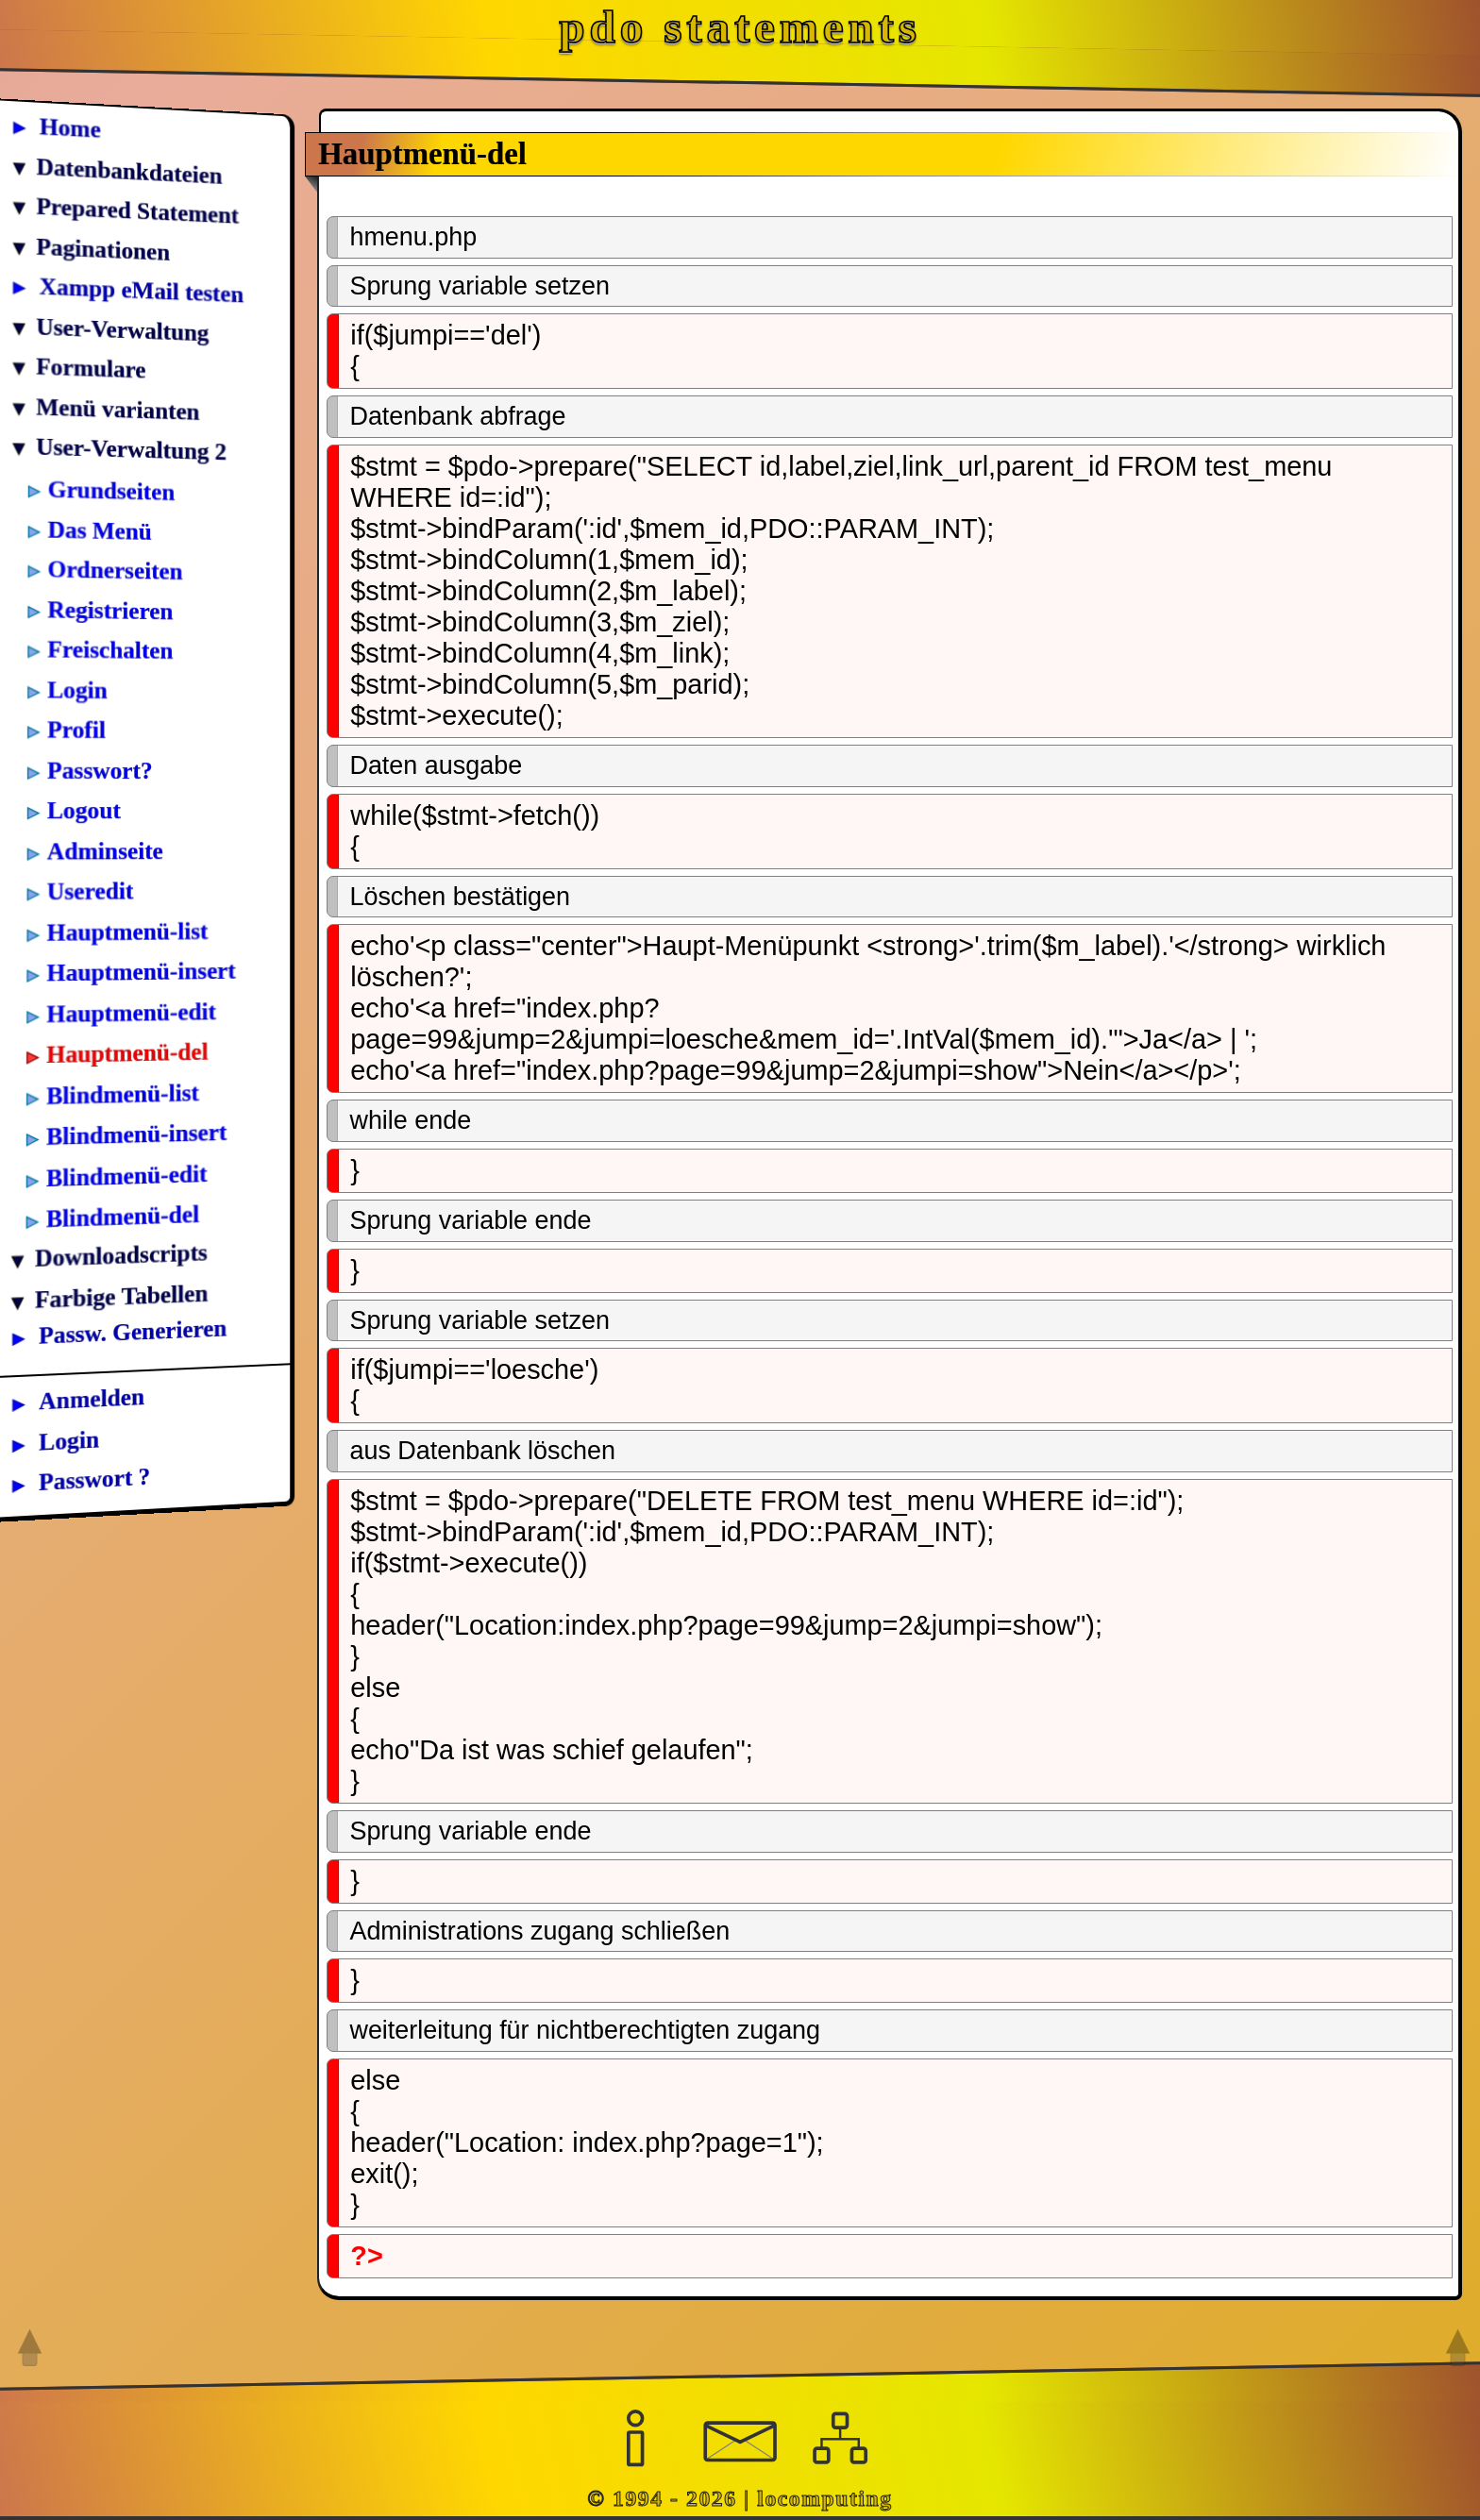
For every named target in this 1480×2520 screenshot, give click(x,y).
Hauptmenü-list (128, 930)
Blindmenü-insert (136, 1133)
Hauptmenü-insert (140, 970)
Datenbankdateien (129, 170)
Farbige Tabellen (122, 1294)
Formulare (90, 367)
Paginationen (103, 248)
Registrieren (110, 609)
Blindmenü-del (122, 1216)
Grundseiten (111, 489)
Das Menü (100, 528)
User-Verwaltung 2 (131, 448)
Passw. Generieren (133, 1331)
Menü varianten (117, 408)
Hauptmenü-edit (131, 1011)
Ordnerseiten (114, 568)
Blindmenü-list (122, 1093)
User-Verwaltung (122, 328)
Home (70, 127)
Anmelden (91, 1398)
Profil (76, 728)
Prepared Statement (137, 209)
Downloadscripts (121, 1254)
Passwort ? (94, 1479)
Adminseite (105, 850)
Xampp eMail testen (142, 289)
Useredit (90, 889)
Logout (84, 809)
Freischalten (110, 648)
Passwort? (100, 768)
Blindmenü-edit (126, 1173)
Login (77, 688)
